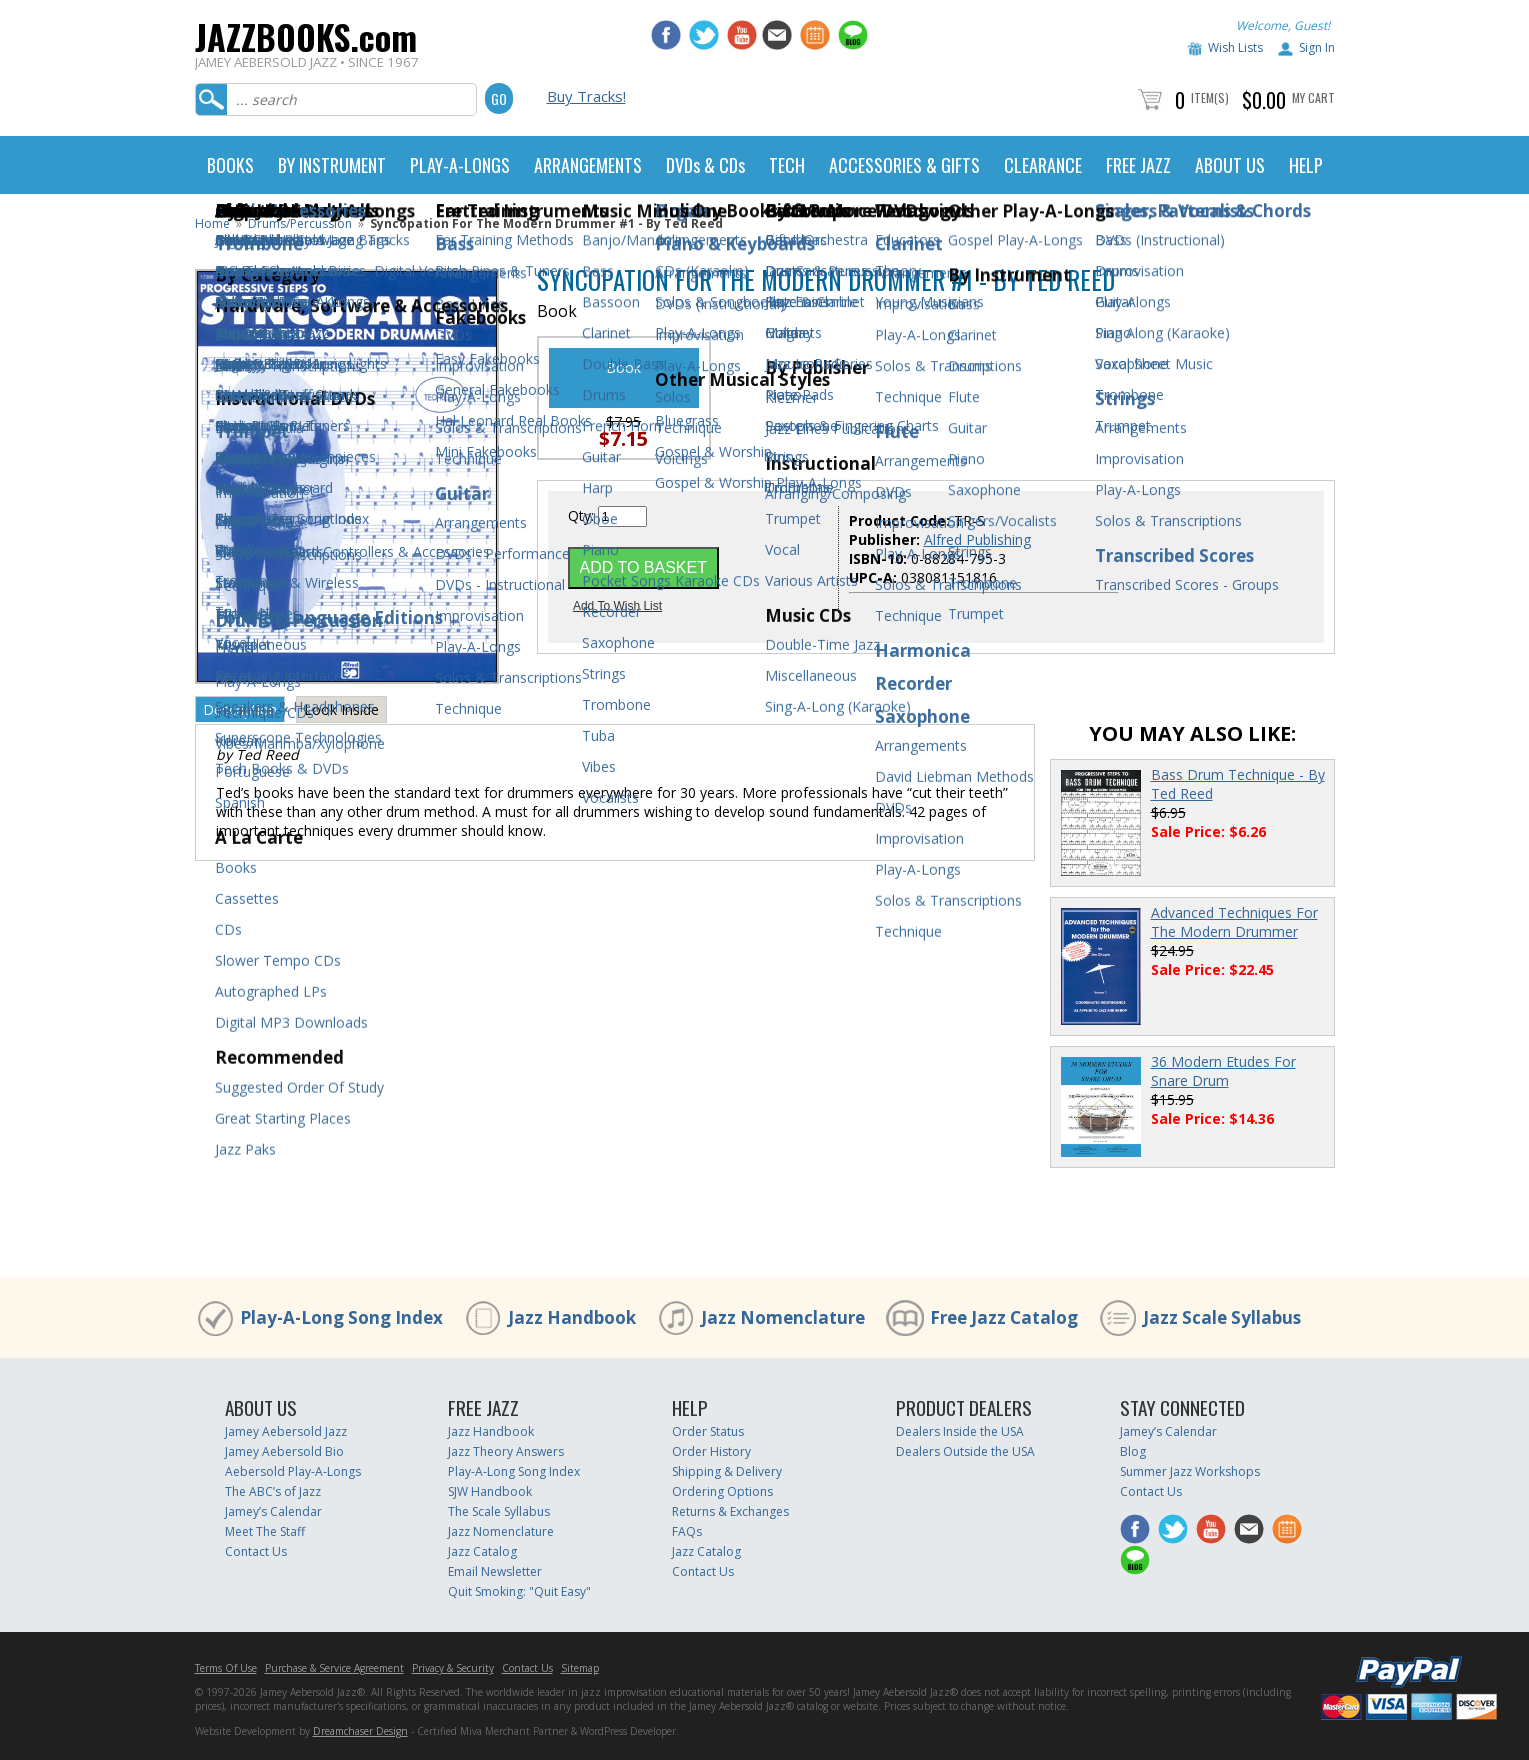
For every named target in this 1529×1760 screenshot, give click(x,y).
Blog (1133, 1451)
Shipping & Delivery (727, 1471)
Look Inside (341, 709)
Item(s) (1210, 97)
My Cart (1313, 97)
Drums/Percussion (300, 223)
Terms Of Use (226, 1668)
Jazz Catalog (482, 1551)
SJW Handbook (490, 1491)
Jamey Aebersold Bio (284, 1451)
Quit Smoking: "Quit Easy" (519, 1591)
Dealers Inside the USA (960, 1431)
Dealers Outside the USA (965, 1451)
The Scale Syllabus (499, 1511)
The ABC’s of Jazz (273, 1491)
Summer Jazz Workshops (1190, 1471)
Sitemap (580, 1668)
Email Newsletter (495, 1571)
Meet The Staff (265, 1531)
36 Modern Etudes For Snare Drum (1223, 1071)
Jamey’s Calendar (273, 1511)
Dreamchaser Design (360, 1731)
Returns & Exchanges (730, 1511)
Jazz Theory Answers (506, 1451)
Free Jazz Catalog (1004, 1317)
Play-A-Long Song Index (341, 1317)
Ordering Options (722, 1491)
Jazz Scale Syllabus (1222, 1317)
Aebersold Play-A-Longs (293, 1471)
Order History (711, 1451)
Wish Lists (1235, 47)
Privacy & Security (453, 1668)
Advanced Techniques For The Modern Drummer (1234, 922)
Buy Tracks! (586, 96)
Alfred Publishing (977, 539)
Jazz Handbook (572, 1317)
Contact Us (256, 1551)
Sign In (1317, 47)
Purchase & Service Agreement (334, 1668)
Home (212, 223)
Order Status (708, 1431)
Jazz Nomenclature (783, 1317)
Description (240, 709)
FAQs (687, 1531)
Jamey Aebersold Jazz (286, 1431)
